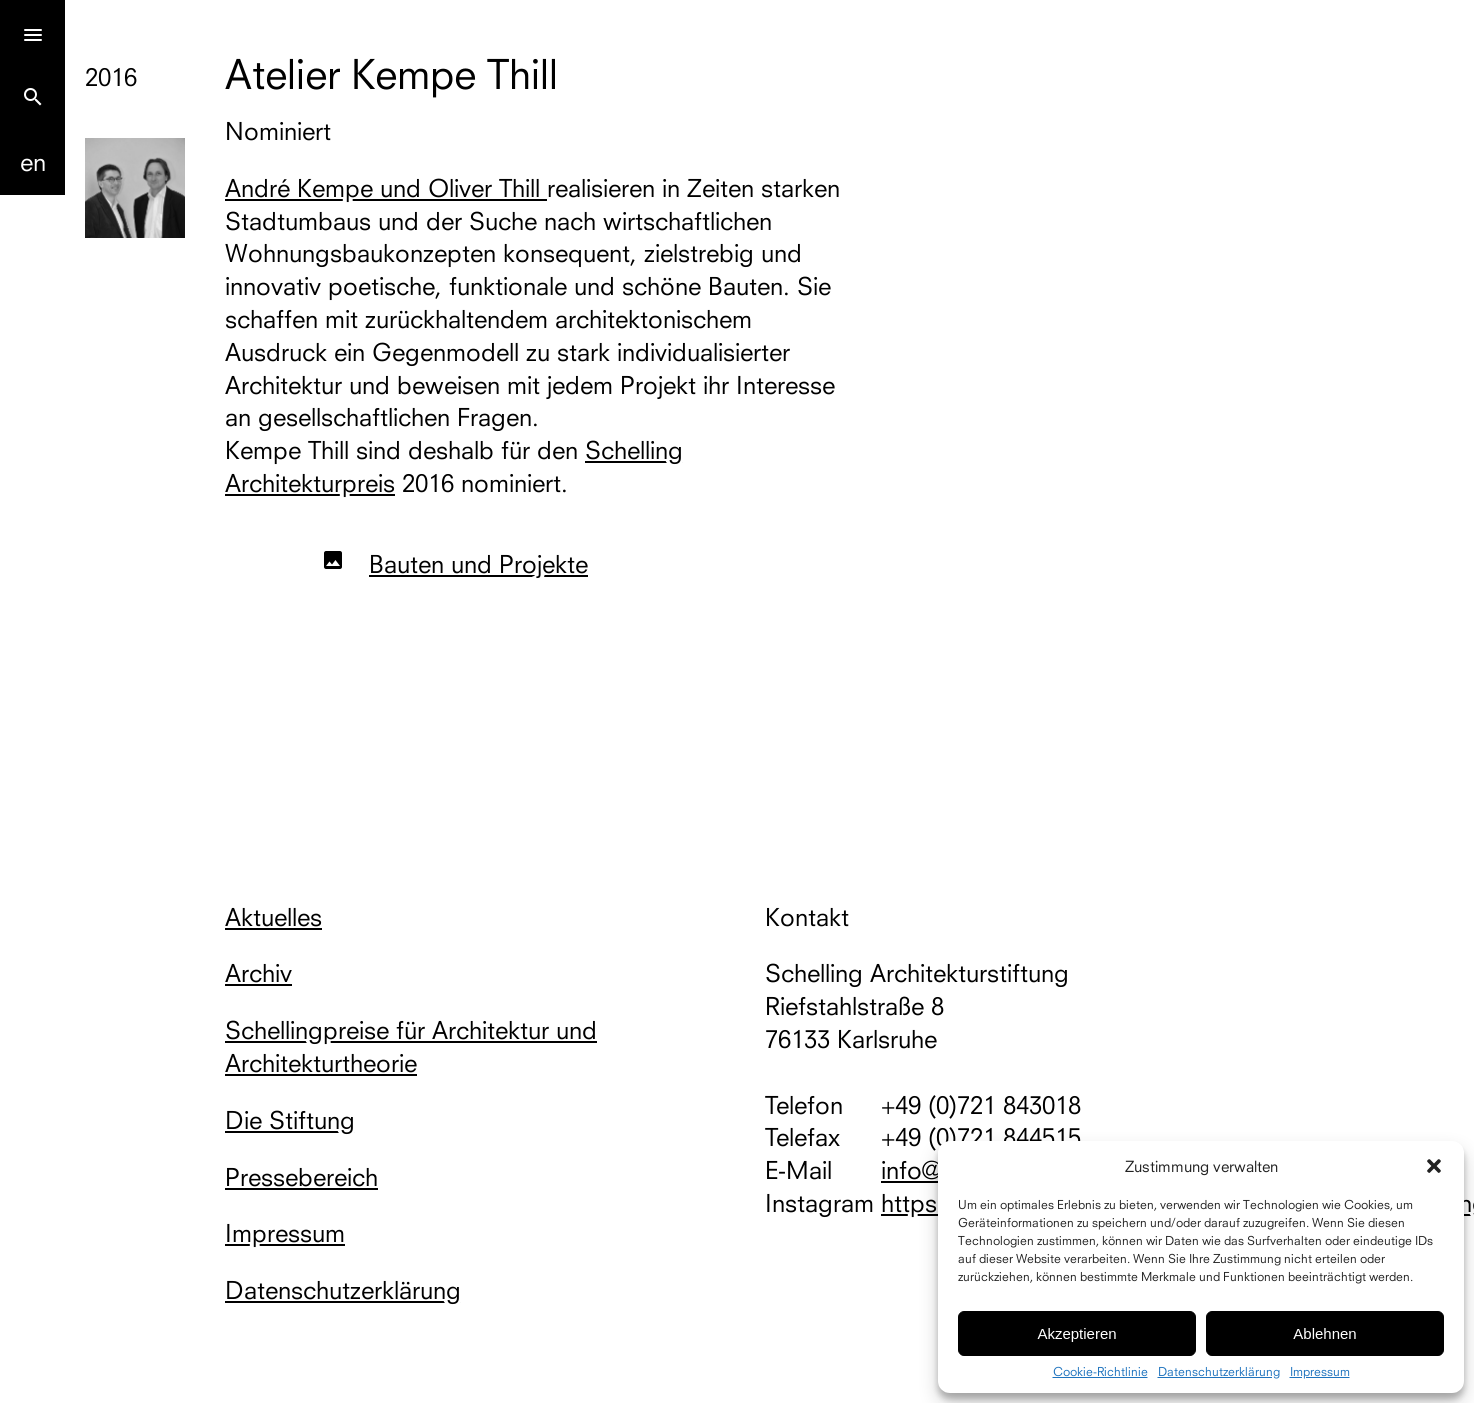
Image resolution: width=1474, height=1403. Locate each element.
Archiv (258, 973)
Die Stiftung (290, 1120)
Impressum (1320, 1372)
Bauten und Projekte (478, 564)
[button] (1434, 1166)
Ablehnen (1324, 1333)
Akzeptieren (1076, 1333)
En (33, 162)
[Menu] (32, 32)
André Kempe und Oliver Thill (386, 188)
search (33, 97)
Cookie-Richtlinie (1100, 1372)
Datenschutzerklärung (1219, 1372)
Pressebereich (301, 1177)
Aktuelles (273, 917)
